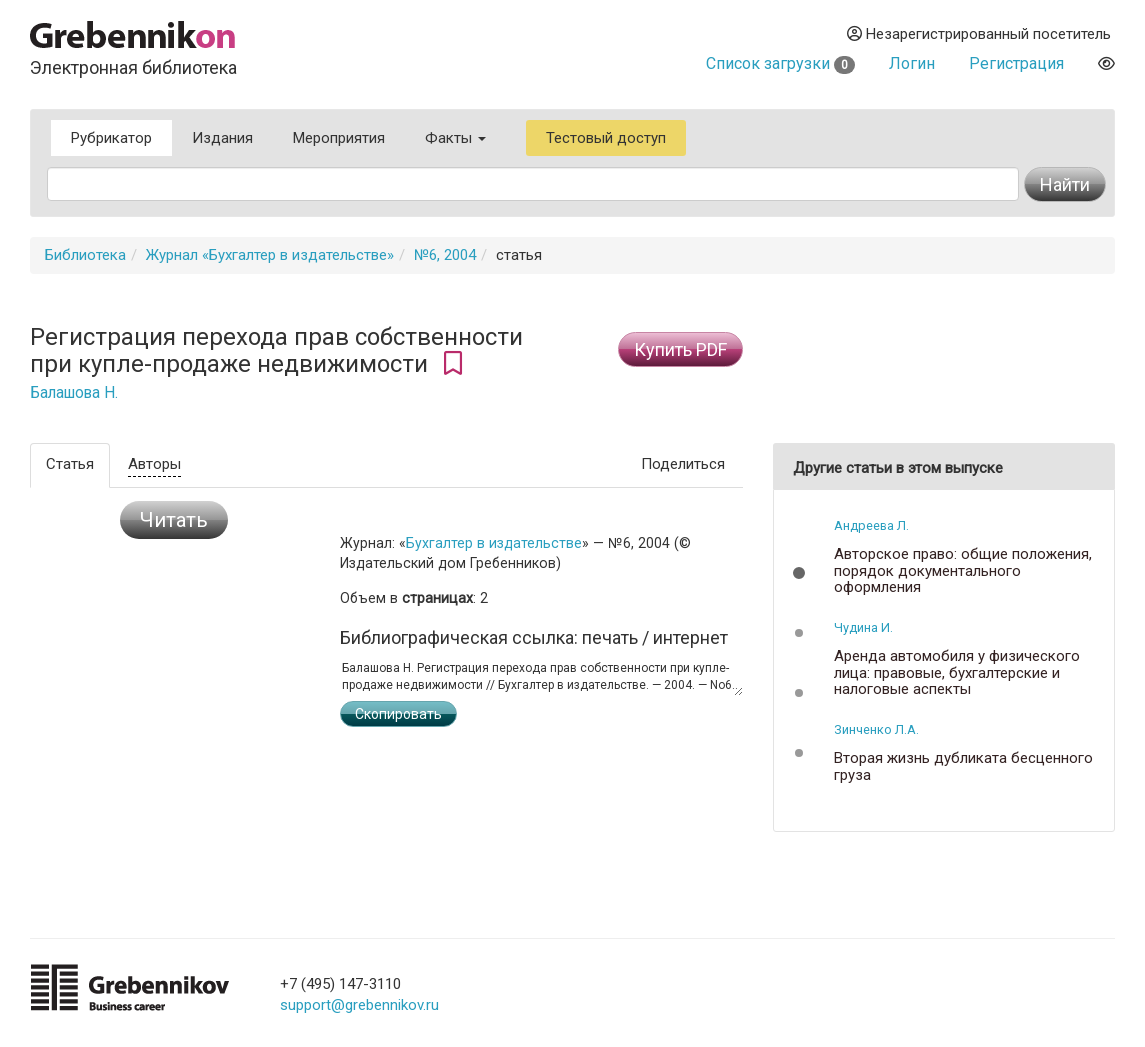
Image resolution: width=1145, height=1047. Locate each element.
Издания (222, 138)
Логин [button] (912, 63)
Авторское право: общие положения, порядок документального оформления (963, 571)
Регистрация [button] (1016, 63)
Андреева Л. (871, 525)
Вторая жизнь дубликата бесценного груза (963, 766)
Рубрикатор (111, 138)
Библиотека (85, 255)
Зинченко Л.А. (876, 729)
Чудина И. (863, 627)
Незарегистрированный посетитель (979, 34)
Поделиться (683, 464)
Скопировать (398, 714)
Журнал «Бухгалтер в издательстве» (270, 255)
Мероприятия (339, 138)
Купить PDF (680, 349)
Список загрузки (780, 63)
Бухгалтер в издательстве (494, 543)
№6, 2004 (445, 255)
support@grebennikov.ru (359, 1005)
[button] (799, 573)
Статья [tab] (70, 464)
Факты (455, 138)
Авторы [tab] (154, 464)
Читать (174, 520)
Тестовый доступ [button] (606, 138)
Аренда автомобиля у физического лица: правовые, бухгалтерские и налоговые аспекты (957, 673)
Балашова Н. (74, 393)
